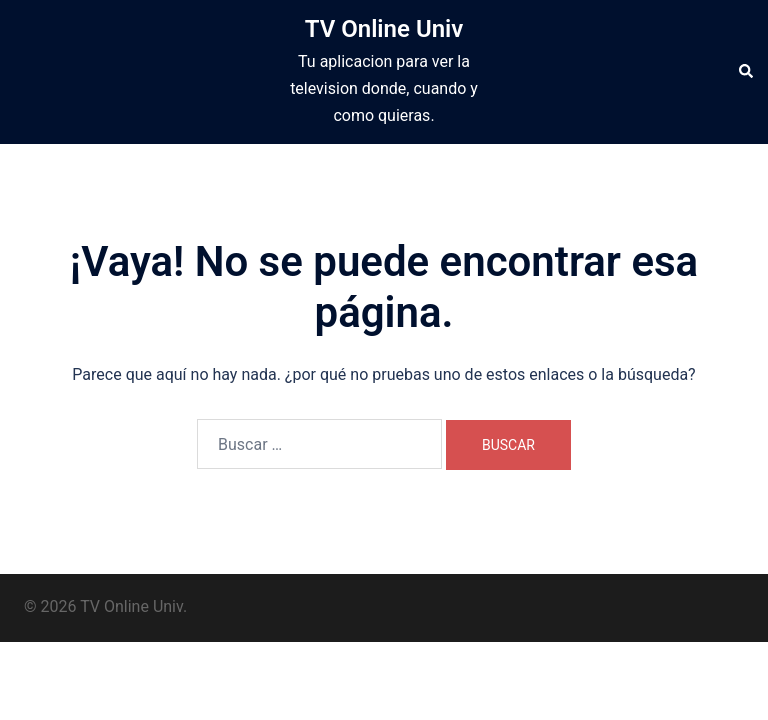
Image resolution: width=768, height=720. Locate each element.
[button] (745, 72)
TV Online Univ (384, 29)
